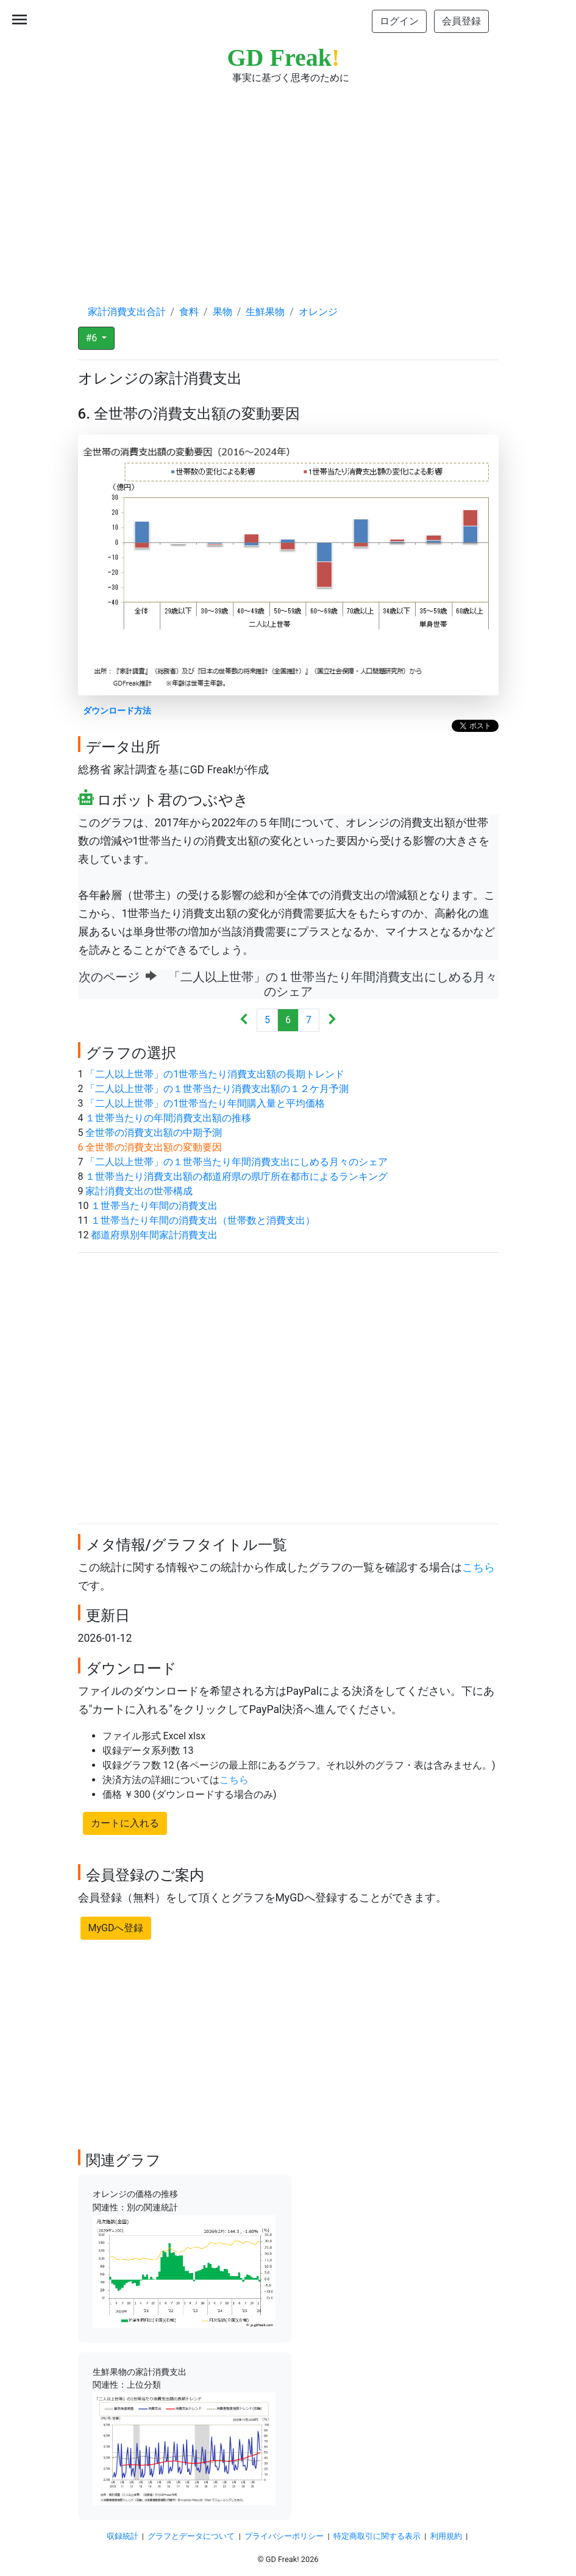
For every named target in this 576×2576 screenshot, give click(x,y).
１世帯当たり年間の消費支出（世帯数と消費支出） (203, 1220)
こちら (478, 1567)
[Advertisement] (288, 183)
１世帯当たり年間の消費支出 (154, 1206)
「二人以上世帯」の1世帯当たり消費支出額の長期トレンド (214, 1074)
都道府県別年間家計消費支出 (154, 1235)
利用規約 (446, 2536)
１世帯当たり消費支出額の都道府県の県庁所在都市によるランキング (236, 1176)
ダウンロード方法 (117, 711)
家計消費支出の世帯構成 (139, 1191)
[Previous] (244, 1020)
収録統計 (122, 2536)
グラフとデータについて (191, 2536)
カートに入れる (125, 1823)
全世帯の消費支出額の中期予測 (153, 1132)
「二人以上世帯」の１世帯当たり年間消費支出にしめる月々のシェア (236, 1162)
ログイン (399, 21)
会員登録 (461, 21)
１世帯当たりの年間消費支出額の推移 (168, 1118)
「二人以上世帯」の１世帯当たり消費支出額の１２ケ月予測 (217, 1089)
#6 (93, 338)
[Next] (332, 1020)
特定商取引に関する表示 (377, 2536)
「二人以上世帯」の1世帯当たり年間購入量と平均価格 (205, 1103)
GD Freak (283, 57)
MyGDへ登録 (116, 1928)
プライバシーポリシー (284, 2536)
